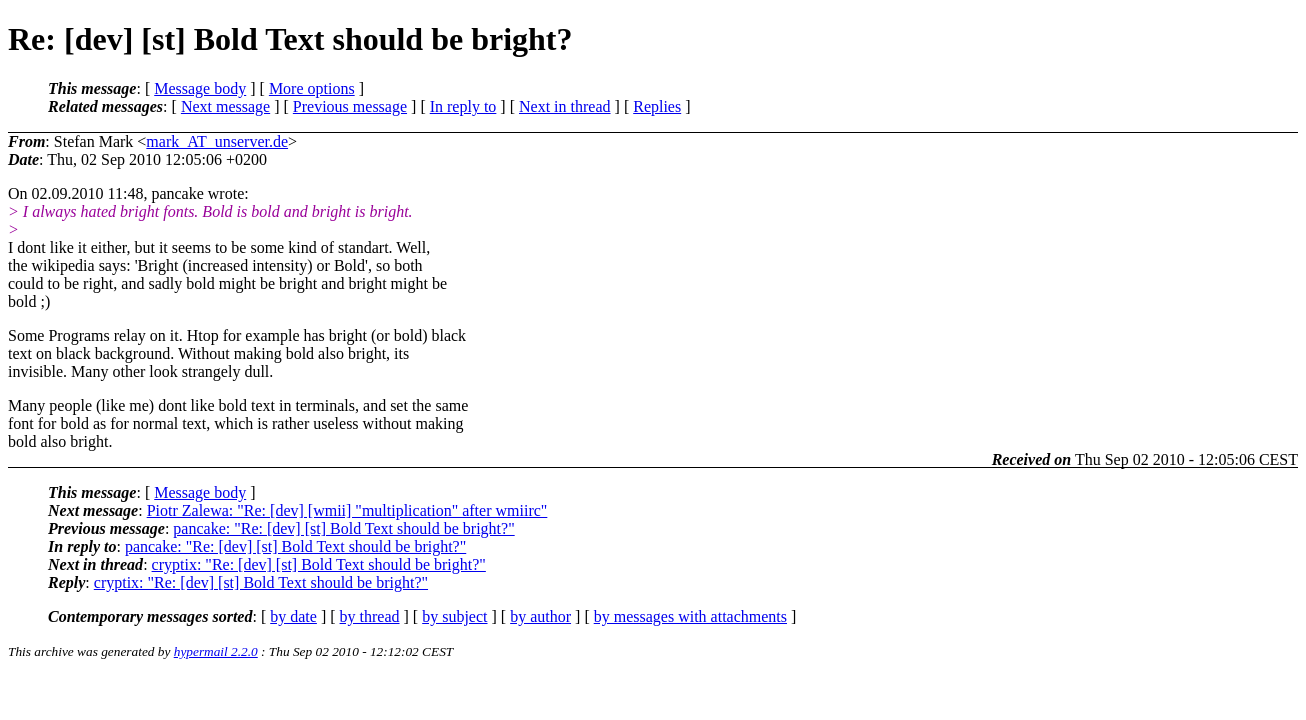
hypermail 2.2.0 (216, 651)
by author (540, 616)
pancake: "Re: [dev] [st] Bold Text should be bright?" (343, 528)
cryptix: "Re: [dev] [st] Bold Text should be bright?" (319, 564)
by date (293, 616)
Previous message (350, 106)
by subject (454, 616)
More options (312, 88)
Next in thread (565, 106)
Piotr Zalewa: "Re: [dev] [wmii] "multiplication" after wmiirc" (347, 510)
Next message (225, 106)
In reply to (463, 106)
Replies (657, 106)
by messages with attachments (690, 616)
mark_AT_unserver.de (217, 141)
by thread (370, 616)
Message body (200, 88)
